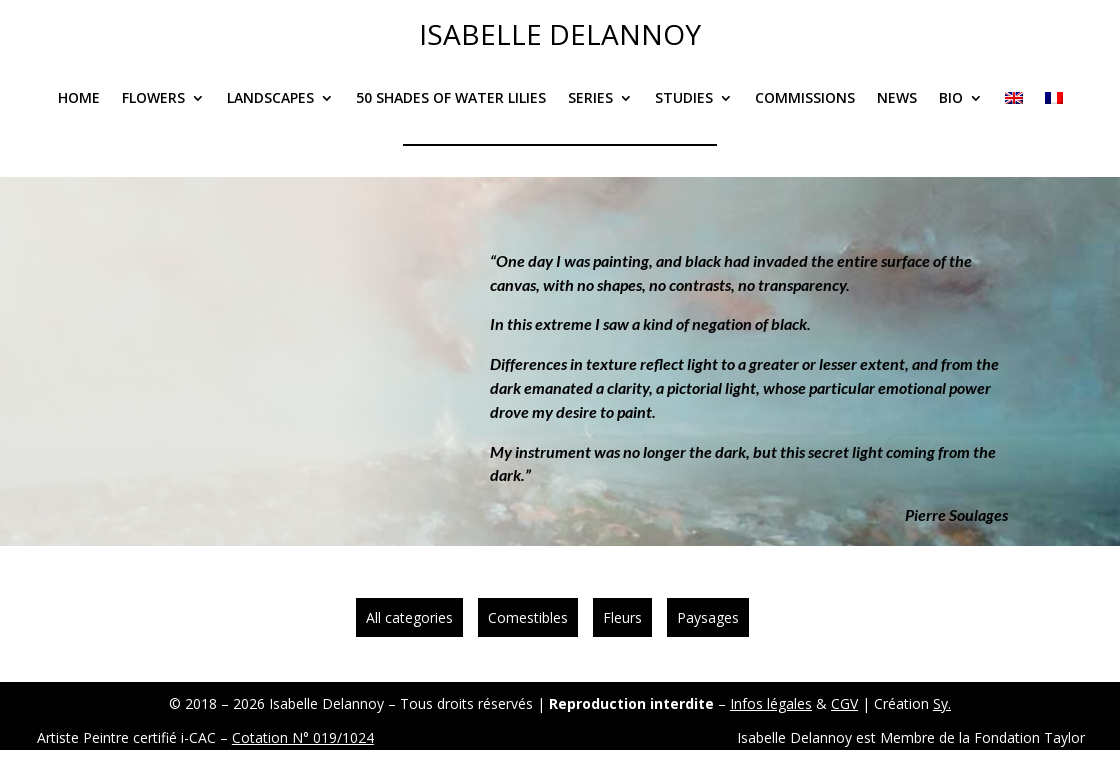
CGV (844, 703)
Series (590, 99)
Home (79, 99)
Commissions (805, 99)
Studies (684, 99)
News (897, 99)
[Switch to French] (1054, 112)
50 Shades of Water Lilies (451, 99)
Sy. (942, 703)
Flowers (153, 99)
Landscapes (270, 99)
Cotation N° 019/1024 (303, 737)
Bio (951, 99)
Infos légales (771, 703)
